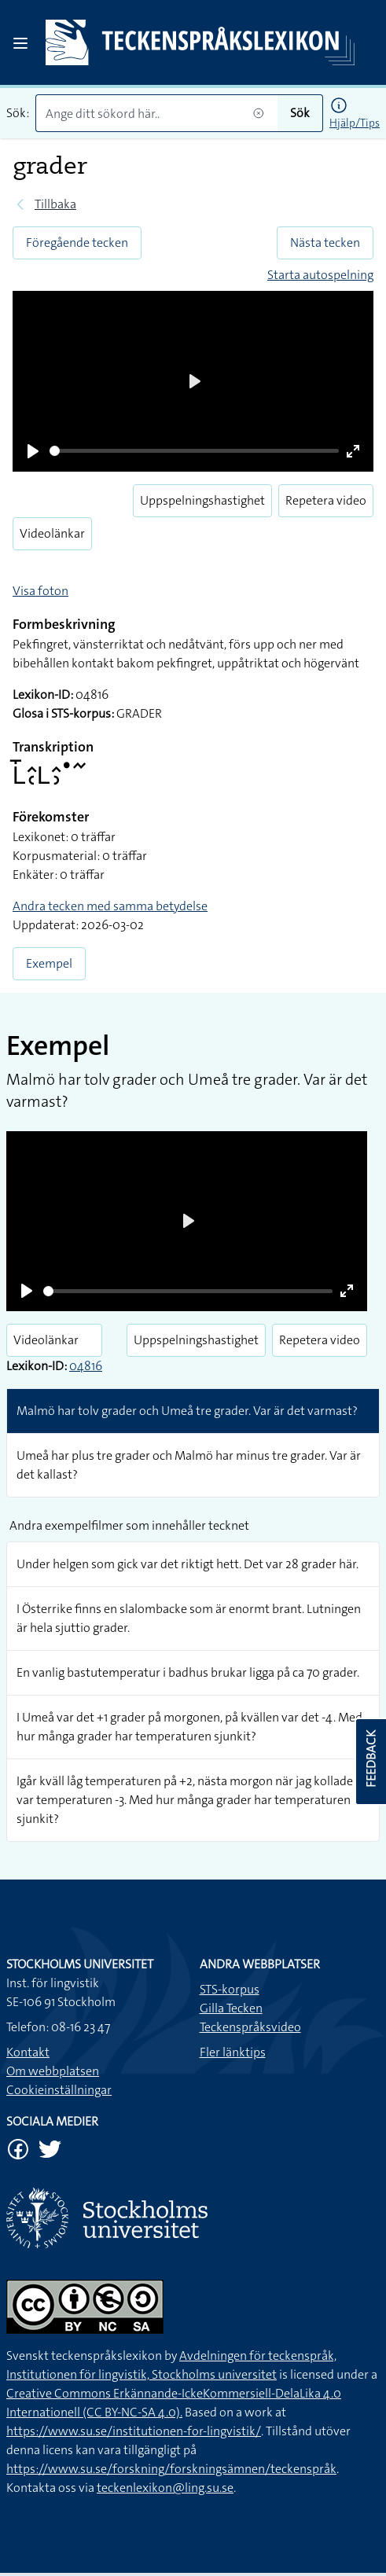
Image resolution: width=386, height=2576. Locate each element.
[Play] (33, 451)
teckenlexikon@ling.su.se (165, 2487)
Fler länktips (233, 2052)
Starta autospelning (320, 274)
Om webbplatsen (52, 2071)
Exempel (49, 963)
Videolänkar (52, 533)
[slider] (194, 450)
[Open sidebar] (20, 43)
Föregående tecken (77, 242)
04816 (85, 1366)
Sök (300, 113)
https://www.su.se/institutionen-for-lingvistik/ (133, 2431)
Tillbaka (55, 204)
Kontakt (28, 2052)
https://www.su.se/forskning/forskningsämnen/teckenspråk (171, 2468)
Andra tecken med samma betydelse (110, 906)
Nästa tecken (325, 242)
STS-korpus (229, 1989)
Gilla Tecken (231, 2008)
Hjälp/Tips (354, 123)
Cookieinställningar (59, 2090)
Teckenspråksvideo (250, 2027)
